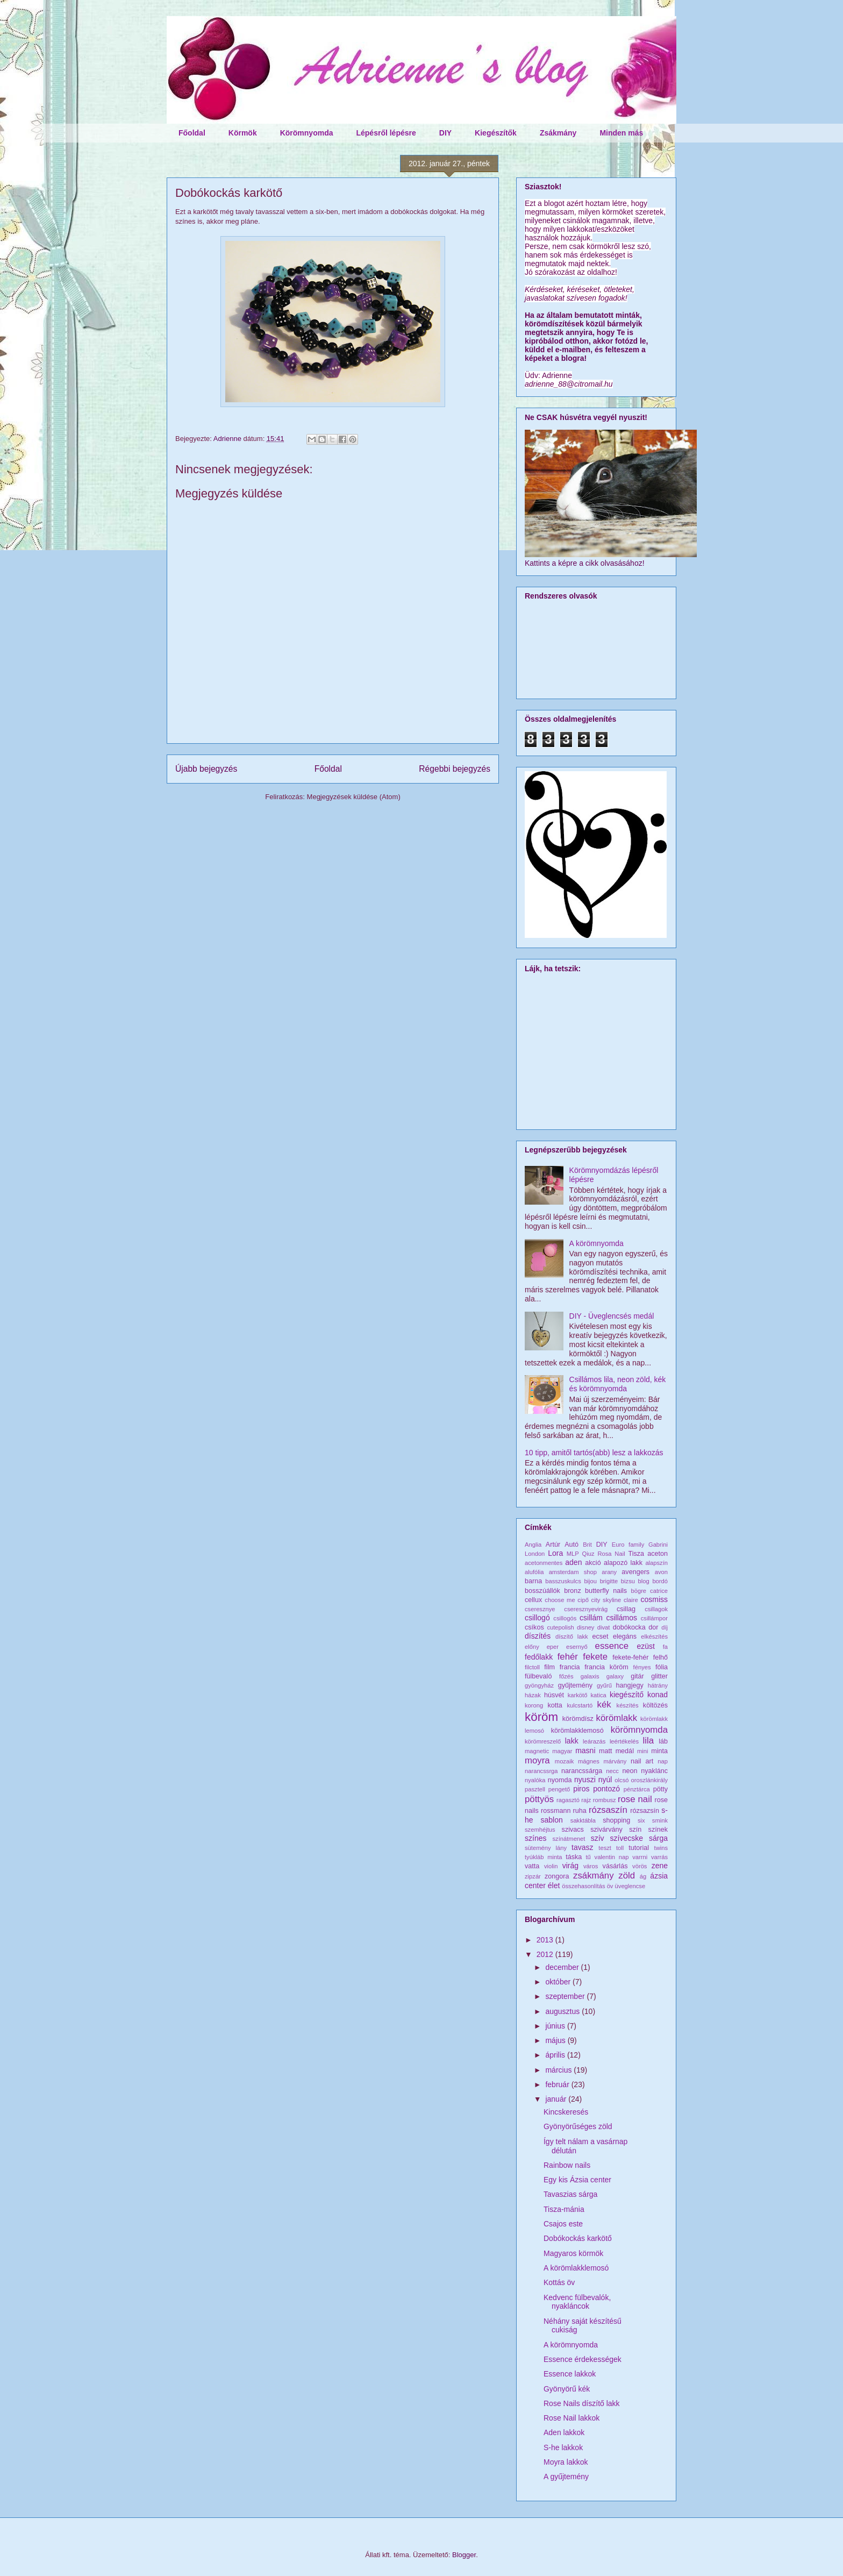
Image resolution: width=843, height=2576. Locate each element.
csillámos (621, 1617)
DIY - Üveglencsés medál (611, 1316)
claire (631, 1600)
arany (609, 1572)
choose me (560, 1600)
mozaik (564, 1761)
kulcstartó (579, 1705)
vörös (639, 1866)
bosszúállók (542, 1591)
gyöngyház (539, 1685)
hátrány (658, 1685)
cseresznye (540, 1609)
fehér (568, 1657)
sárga (658, 1838)
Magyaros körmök (573, 2253)
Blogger (464, 2555)
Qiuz (588, 1553)
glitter (659, 1676)
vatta (532, 1866)
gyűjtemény (575, 1685)
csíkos (534, 1627)
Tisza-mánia (564, 2209)
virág (570, 1865)
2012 (546, 1954)
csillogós (564, 1618)
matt (605, 1751)
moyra (537, 1760)
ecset (600, 1636)
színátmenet (568, 1838)
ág (643, 1876)
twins (661, 1848)
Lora (555, 1553)
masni (585, 1750)
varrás (659, 1857)
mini (642, 1751)
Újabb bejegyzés (206, 768)
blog (643, 1581)
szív (597, 1838)
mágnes (588, 1761)
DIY (445, 133)
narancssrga (541, 1771)
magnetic (537, 1751)
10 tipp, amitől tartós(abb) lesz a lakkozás (594, 1452)
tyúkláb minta (543, 1857)
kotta (554, 1705)
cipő (583, 1600)
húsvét (554, 1695)
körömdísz (578, 1719)
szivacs (573, 1829)
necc (612, 1771)
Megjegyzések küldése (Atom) (354, 797)
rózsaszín (608, 1810)
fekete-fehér (630, 1657)
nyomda (560, 1780)
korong (534, 1705)
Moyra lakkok (566, 2462)
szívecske (626, 1838)
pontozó (606, 1788)
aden (573, 1562)
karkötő (578, 1695)
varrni (639, 1857)
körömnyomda (639, 1730)
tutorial (638, 1848)
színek (658, 1829)
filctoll (532, 1667)
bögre (638, 1591)
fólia (661, 1667)
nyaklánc (654, 1771)
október (559, 1981)
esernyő (577, 1646)
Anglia (533, 1544)
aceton (657, 1553)
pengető (559, 1789)
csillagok (656, 1609)
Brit (587, 1544)
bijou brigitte (601, 1581)
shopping (616, 1820)
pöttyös (539, 1799)
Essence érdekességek (582, 2359)
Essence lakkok (570, 2373)
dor (653, 1627)
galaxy (615, 1676)
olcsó (621, 1780)
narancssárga (581, 1771)
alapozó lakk (623, 1563)
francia (570, 1667)
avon (661, 1572)
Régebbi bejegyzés (454, 768)
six (641, 1820)
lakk (571, 1741)
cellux (533, 1600)
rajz (586, 1800)
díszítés (538, 1636)
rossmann (555, 1810)
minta (659, 1751)
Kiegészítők (496, 133)
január (556, 2099)
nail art (642, 1761)
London (535, 1553)
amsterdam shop (573, 1572)
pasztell (535, 1789)
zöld (626, 1875)
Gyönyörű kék (567, 2389)
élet (554, 1885)
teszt (604, 1848)
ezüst (646, 1646)
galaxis (590, 1676)
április (556, 2055)
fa (665, 1646)
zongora (557, 1876)
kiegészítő (627, 1694)
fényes (642, 1667)
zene (660, 1865)
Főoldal (191, 133)
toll (620, 1848)
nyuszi (585, 1779)
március (559, 2070)
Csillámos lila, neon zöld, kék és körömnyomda (617, 1384)
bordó (660, 1581)
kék (604, 1704)
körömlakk (616, 1718)
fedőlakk (539, 1657)
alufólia (534, 1572)
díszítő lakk (571, 1636)
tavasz (582, 1847)
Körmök (242, 133)
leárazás (594, 1741)
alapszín (656, 1563)
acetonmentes (543, 1563)
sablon (552, 1820)
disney (585, 1627)
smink (660, 1820)
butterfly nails (606, 1591)
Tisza (636, 1553)
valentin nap (612, 1857)
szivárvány (606, 1829)
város (590, 1866)
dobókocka (629, 1627)
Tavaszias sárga (570, 2194)
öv (610, 1886)
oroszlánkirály (649, 1780)
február (558, 2084)
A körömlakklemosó (576, 2268)
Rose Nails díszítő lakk (582, 2403)
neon (629, 1771)
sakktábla (583, 1820)
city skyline (606, 1600)
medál (625, 1751)
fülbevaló (538, 1676)
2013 (546, 1939)
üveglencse (630, 1886)
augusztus (563, 2011)
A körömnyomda (596, 1243)
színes (535, 1838)
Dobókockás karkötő (578, 2238)
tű (587, 1857)
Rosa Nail (611, 1553)
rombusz (604, 1800)
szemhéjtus (540, 1829)
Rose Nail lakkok (571, 2418)
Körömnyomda (306, 133)
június (556, 2026)
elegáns (625, 1636)
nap (663, 1761)
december (563, 1967)
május (556, 2040)
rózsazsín (644, 1810)
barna (533, 1581)
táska (574, 1857)
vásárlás (615, 1866)
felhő (660, 1657)
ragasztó (568, 1800)
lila (648, 1740)
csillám (591, 1617)
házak (533, 1695)
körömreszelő (543, 1741)
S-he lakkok (563, 2447)
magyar (562, 1751)
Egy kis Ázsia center (577, 2179)
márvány (614, 1761)
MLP (573, 1553)
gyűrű (604, 1685)
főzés (566, 1676)
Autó (571, 1544)
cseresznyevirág (586, 1609)
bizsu (628, 1581)
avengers (635, 1572)
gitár (637, 1676)
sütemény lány (546, 1848)
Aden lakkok (564, 2432)
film (549, 1667)
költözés (655, 1705)
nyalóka (535, 1780)
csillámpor (654, 1618)
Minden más (621, 133)
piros (581, 1788)
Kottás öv (559, 2282)
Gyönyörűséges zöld (578, 2126)
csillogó (537, 1617)
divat (603, 1627)
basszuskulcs (563, 1581)
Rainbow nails (567, 2165)
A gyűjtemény (566, 2476)
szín (635, 1829)
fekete (595, 1657)
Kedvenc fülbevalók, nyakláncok (577, 2302)
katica (598, 1695)
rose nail (635, 1799)
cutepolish (560, 1627)
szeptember (566, 1996)
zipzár (533, 1876)
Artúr (553, 1544)
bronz (572, 1591)
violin (551, 1866)
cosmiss (654, 1599)
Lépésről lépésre (386, 133)
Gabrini (658, 1544)
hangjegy (630, 1685)
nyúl (605, 1779)
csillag (626, 1609)
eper (553, 1646)
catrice (659, 1591)
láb (663, 1741)
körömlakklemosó (577, 1730)
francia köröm (606, 1667)
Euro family (628, 1544)
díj (664, 1627)
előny (532, 1646)
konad (657, 1694)
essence (612, 1646)
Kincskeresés (566, 2112)
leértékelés (624, 1741)
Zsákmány (558, 133)
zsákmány (593, 1875)
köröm (541, 1717)
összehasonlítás (583, 1886)
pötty (660, 1789)
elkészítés (654, 1636)
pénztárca (637, 1789)
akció (593, 1563)
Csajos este (563, 2223)
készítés (628, 1705)
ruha (580, 1810)
